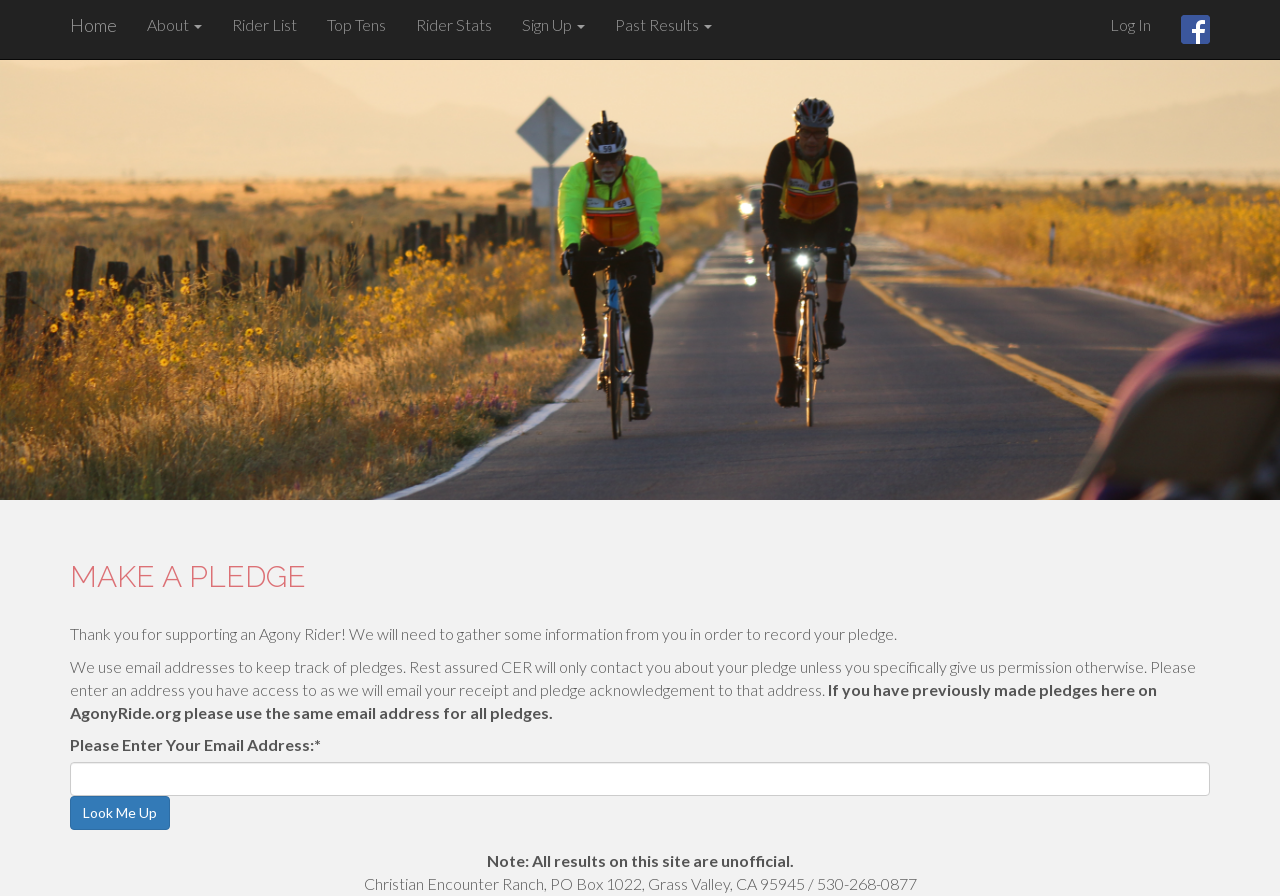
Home (93, 25)
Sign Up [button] (553, 24)
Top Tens (356, 24)
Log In (1130, 24)
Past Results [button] (663, 24)
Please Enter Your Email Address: (195, 744)
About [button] (174, 24)
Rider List (264, 24)
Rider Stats (454, 24)
